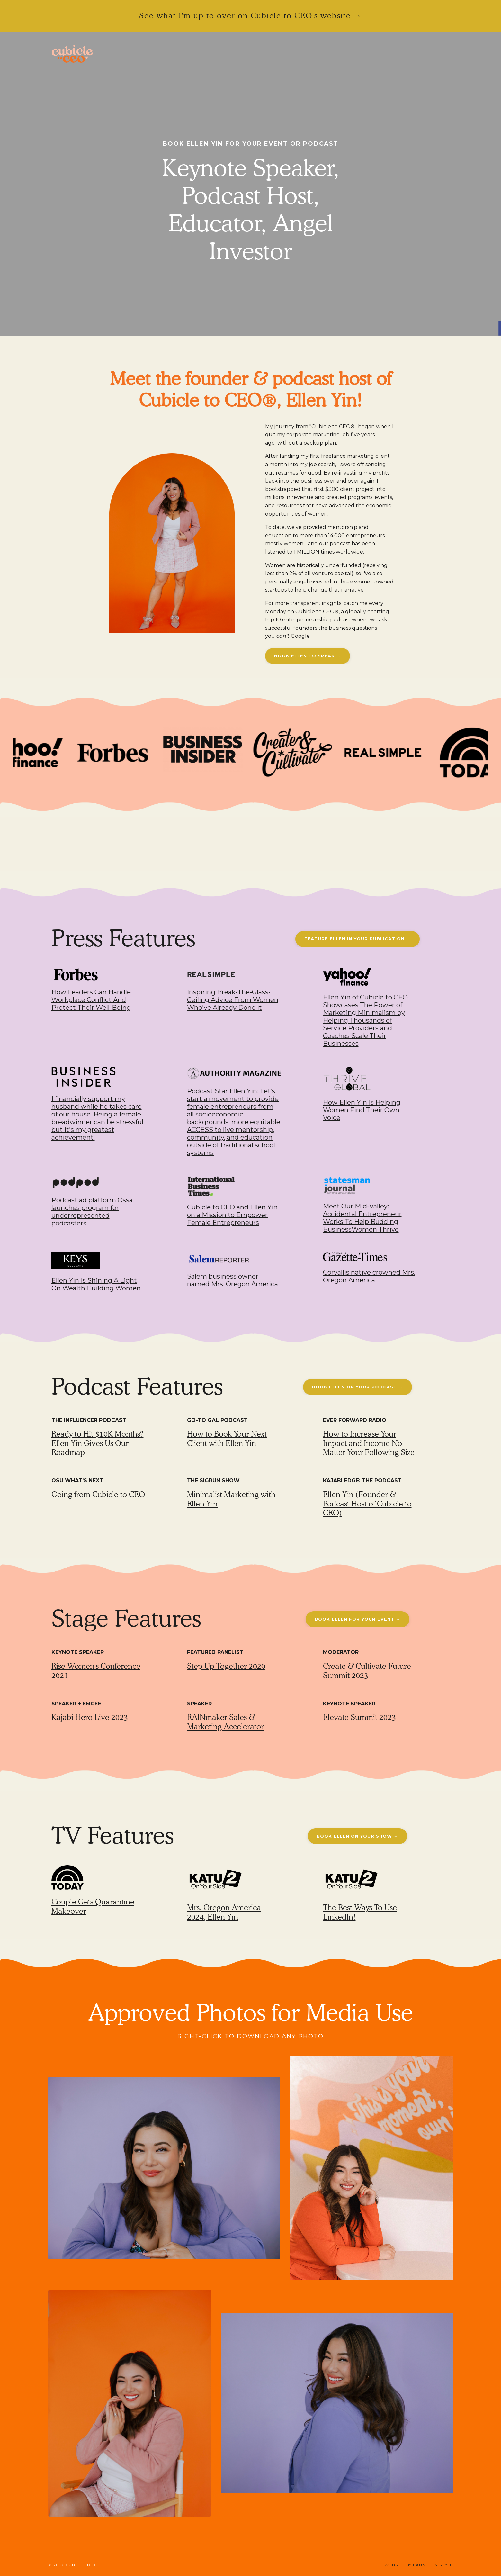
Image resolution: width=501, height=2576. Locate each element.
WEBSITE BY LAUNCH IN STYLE (418, 2564)
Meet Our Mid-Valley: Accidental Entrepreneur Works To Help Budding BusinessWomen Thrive (362, 1217)
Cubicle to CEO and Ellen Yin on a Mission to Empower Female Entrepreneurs (232, 1214)
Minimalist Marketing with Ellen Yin (231, 1499)
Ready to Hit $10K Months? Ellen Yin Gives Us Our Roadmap (97, 1443)
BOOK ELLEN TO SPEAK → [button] (307, 655)
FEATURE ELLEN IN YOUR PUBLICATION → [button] (357, 938)
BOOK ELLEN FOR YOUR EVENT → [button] (357, 1619)
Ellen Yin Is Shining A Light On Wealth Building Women (96, 1284)
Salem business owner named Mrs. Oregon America (232, 1280)
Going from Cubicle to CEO (98, 1494)
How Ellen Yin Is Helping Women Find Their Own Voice (361, 1110)
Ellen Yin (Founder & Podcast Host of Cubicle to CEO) (367, 1504)
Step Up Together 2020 (226, 1666)
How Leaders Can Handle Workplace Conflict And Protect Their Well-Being (91, 999)
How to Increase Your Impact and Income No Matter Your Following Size (369, 1443)
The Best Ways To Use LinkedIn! (360, 1912)
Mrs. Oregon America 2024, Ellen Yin (224, 1912)
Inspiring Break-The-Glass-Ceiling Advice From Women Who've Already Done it (232, 999)
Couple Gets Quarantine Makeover (92, 1906)
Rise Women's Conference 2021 (95, 1670)
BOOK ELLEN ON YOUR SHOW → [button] (357, 1836)
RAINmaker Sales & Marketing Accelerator (225, 1722)
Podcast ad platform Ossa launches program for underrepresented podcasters (92, 1211)
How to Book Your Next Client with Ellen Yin (227, 1438)
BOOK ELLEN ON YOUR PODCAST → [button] (357, 1386)
